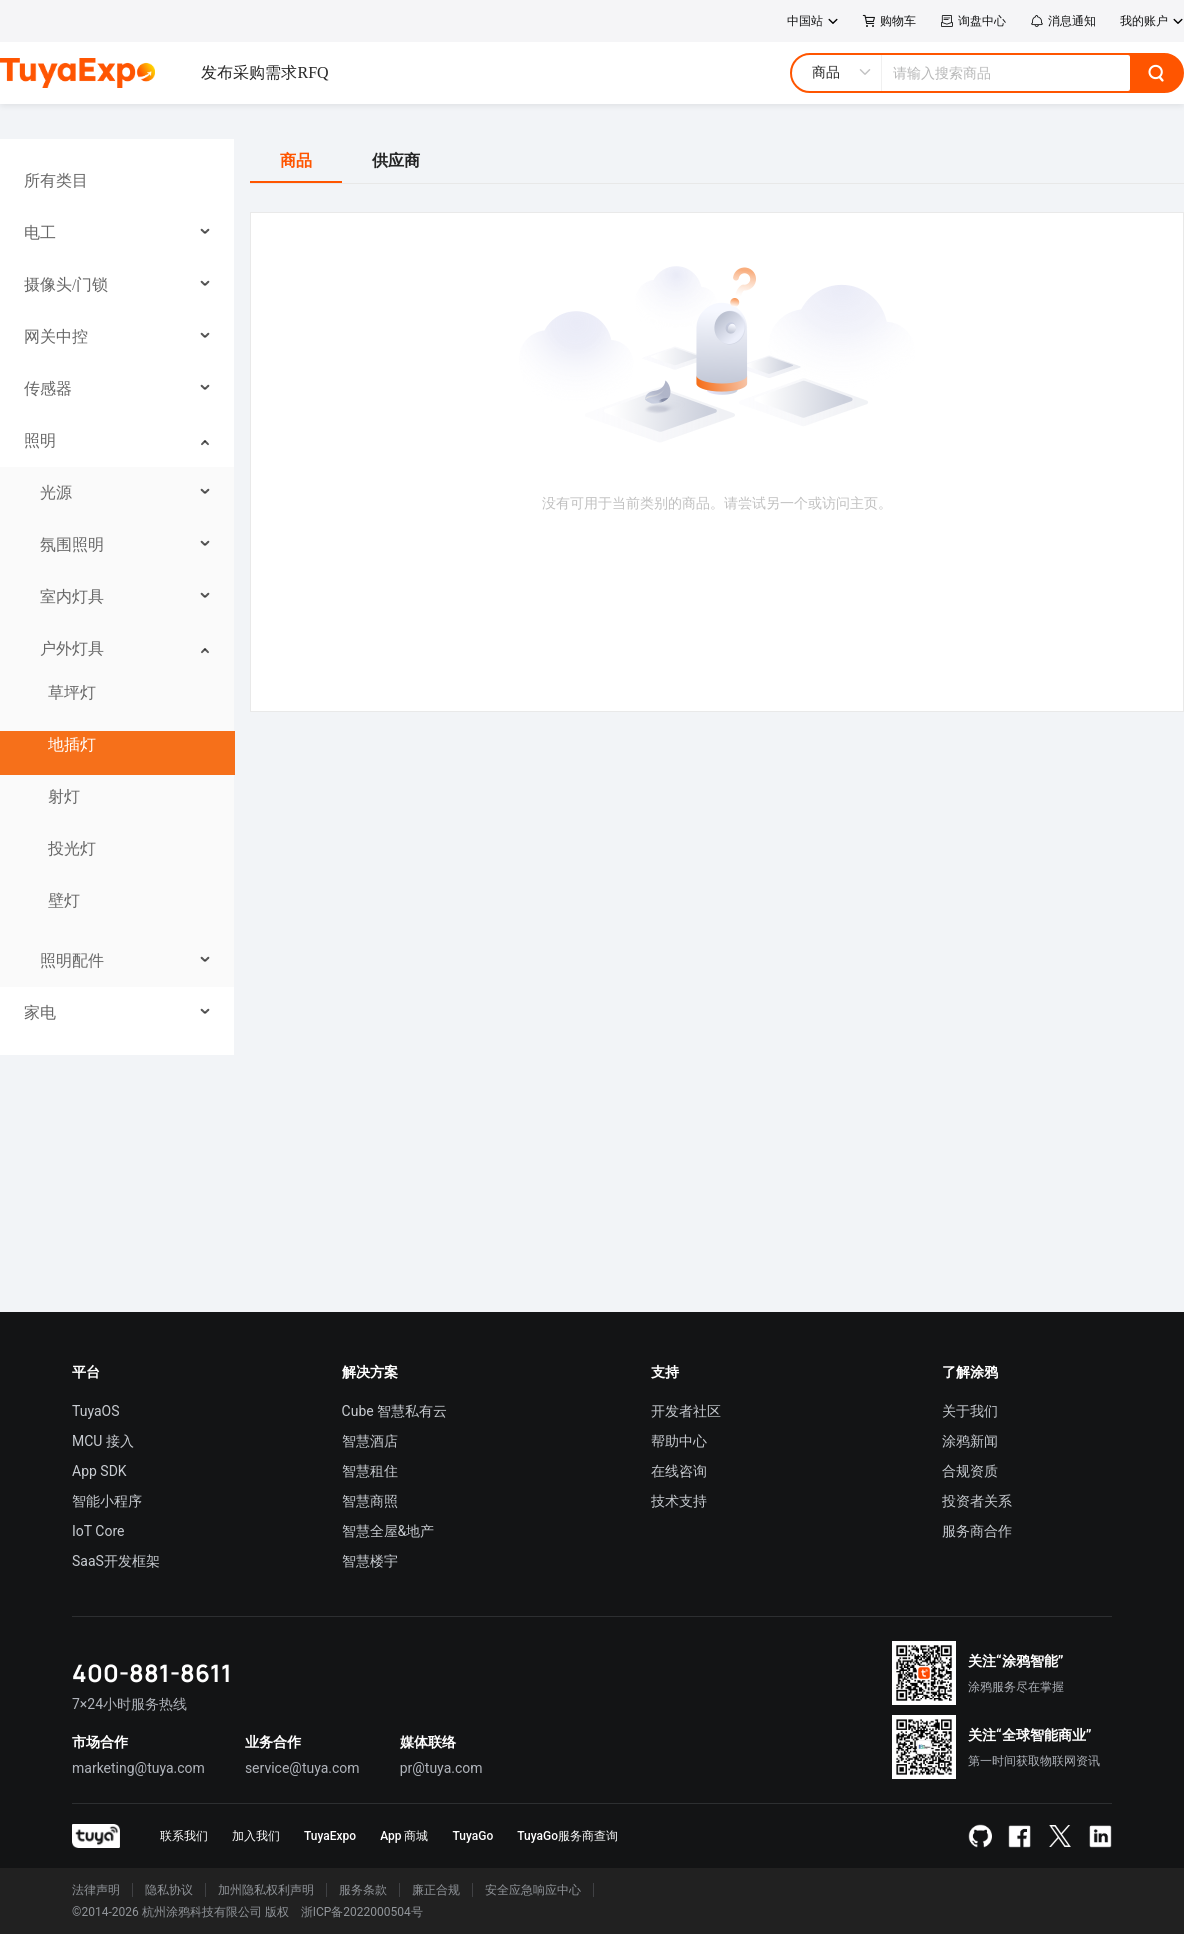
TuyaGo (472, 1836)
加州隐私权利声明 (266, 1890)
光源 (56, 492)
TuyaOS (96, 1411)
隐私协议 (169, 1890)
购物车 (889, 21)
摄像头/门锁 (66, 284)
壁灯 (64, 900)
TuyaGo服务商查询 (567, 1836)
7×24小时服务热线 (129, 1704)
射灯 (64, 796)
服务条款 (363, 1890)
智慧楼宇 (370, 1561)
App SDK (99, 1471)
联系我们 (184, 1836)
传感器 (48, 388)
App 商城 (404, 1836)
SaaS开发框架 (116, 1561)
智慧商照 (370, 1501)
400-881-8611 (152, 1672)
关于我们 (970, 1411)
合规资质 (970, 1471)
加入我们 (256, 1836)
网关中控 (56, 336)
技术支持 (679, 1501)
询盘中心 (973, 21)
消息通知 (1063, 21)
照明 (40, 440)
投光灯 (72, 848)
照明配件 (72, 960)
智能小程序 (107, 1501)
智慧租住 (370, 1471)
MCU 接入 (103, 1441)
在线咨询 (679, 1471)
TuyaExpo (330, 1836)
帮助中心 (679, 1441)
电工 (40, 232)
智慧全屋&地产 (388, 1531)
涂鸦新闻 (970, 1441)
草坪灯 (72, 692)
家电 (40, 1012)
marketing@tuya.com (138, 1768)
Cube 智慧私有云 (395, 1411)
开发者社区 (686, 1411)
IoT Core (98, 1531)
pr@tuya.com (441, 1768)
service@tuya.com (302, 1768)
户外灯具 (72, 648)
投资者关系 (977, 1501)
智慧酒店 (370, 1441)
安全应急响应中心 (533, 1890)
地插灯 (72, 744)
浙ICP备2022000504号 (362, 1912)
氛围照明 (72, 544)
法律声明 (96, 1890)
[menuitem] (117, 181)
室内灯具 (72, 596)
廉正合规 (436, 1890)
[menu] (117, 597)
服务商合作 (977, 1531)
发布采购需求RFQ (264, 72)
